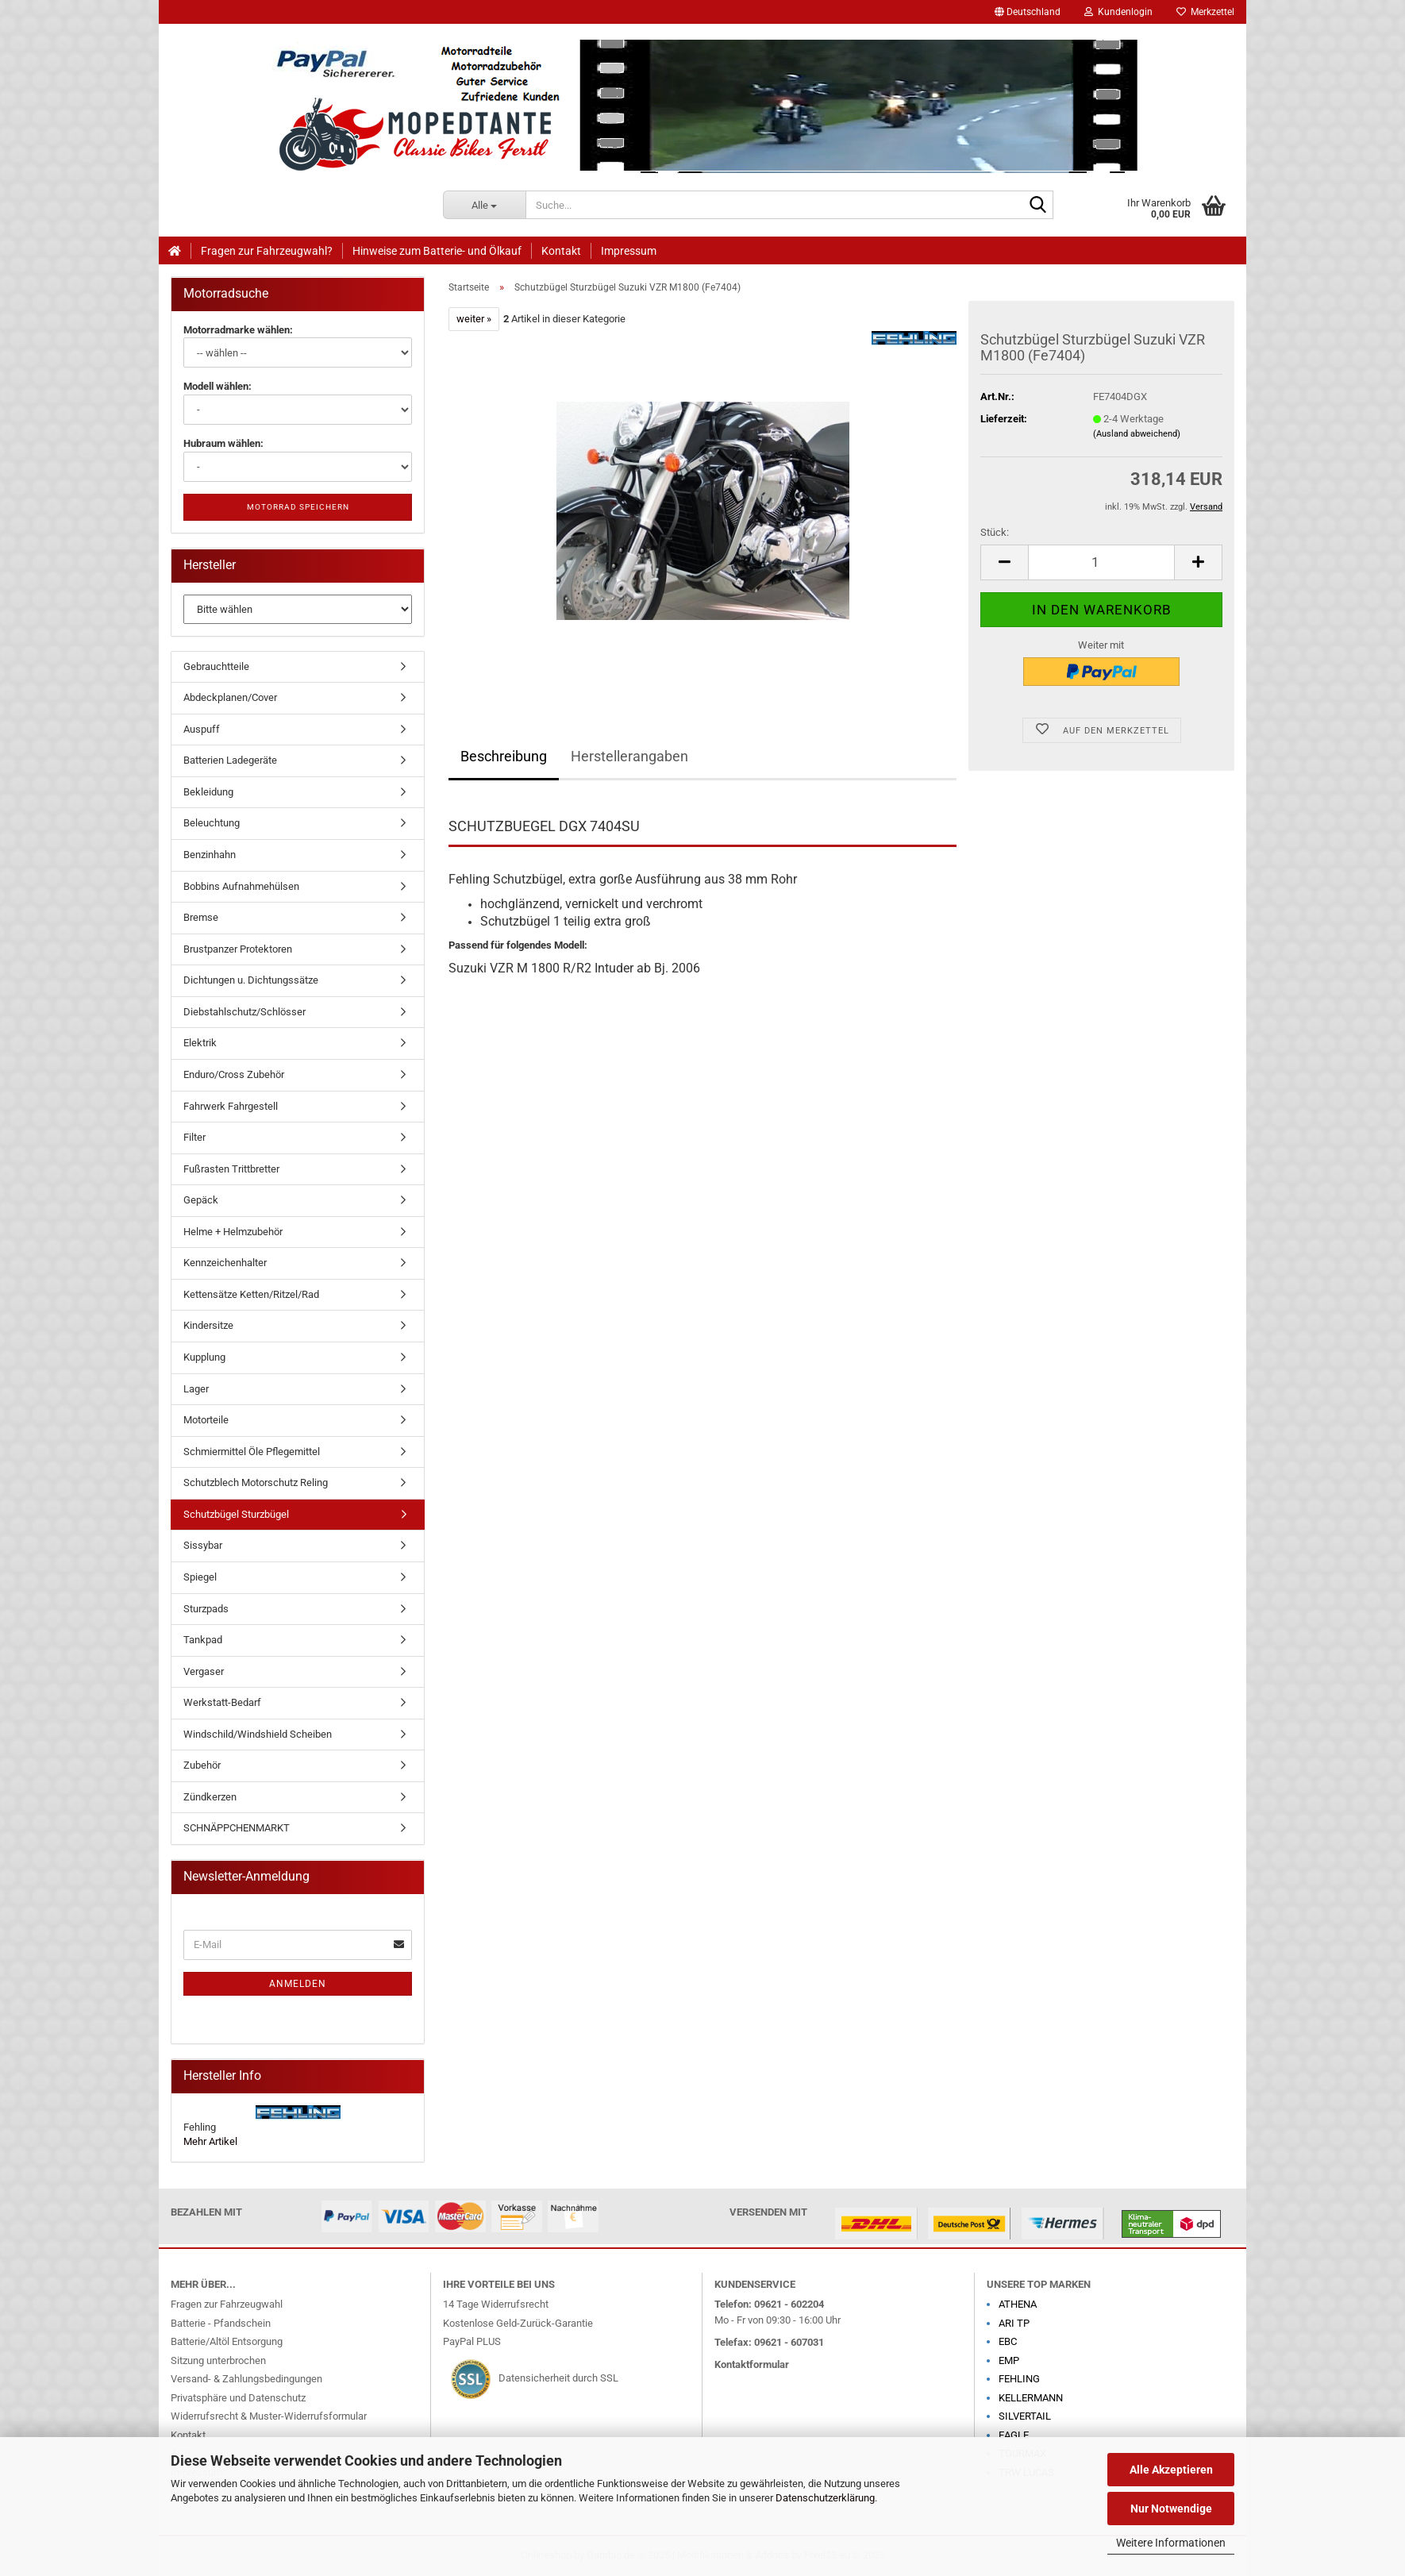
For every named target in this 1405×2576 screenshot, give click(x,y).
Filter (194, 1137)
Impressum (628, 251)
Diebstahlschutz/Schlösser (244, 1012)
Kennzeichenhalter (225, 1263)
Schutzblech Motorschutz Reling (255, 1482)
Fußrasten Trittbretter (231, 1169)
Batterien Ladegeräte (230, 760)
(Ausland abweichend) (1136, 434)
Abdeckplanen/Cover (230, 697)
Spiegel (200, 1577)
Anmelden (297, 1983)
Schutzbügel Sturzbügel (236, 1514)
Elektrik (200, 1043)
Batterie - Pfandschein (221, 2323)
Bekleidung (208, 792)
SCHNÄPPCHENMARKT (236, 1828)
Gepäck (200, 1200)
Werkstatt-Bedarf (222, 1702)
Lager (196, 1389)
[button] (1027, 12)
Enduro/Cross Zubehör (233, 1074)
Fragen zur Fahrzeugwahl (227, 2304)
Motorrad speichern (298, 506)
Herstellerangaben (629, 756)
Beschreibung (503, 756)
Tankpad (202, 1640)
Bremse (200, 917)
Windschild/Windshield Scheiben (257, 1734)
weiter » (473, 319)
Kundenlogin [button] (1118, 11)
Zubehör (202, 1765)
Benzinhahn (209, 855)
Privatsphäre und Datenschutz (238, 2398)
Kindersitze (208, 1325)
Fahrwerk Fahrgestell (230, 1106)
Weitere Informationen (1171, 2542)
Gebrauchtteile (216, 666)
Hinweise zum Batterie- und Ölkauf (437, 251)
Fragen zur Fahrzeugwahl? (267, 251)
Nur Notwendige (1171, 2508)
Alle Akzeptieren (1171, 2469)
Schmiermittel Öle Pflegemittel (251, 1451)
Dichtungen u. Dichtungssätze (250, 980)
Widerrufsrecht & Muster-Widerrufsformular (269, 2416)
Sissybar (202, 1545)
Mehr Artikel (210, 2141)
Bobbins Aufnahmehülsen (241, 886)
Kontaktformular (751, 2364)
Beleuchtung (211, 823)
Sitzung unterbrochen (218, 2360)
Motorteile (206, 1420)
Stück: (994, 532)
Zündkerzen (210, 1797)
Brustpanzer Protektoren (237, 949)
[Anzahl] (1101, 562)
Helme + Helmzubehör (233, 1232)
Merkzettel (1205, 11)
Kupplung (204, 1357)
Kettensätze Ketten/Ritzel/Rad (251, 1294)
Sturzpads (206, 1609)
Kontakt (561, 251)
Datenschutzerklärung (825, 2498)
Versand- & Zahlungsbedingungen (246, 2379)
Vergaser (203, 1671)
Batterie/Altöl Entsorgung (227, 2341)
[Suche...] (484, 205)
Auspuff (201, 729)
